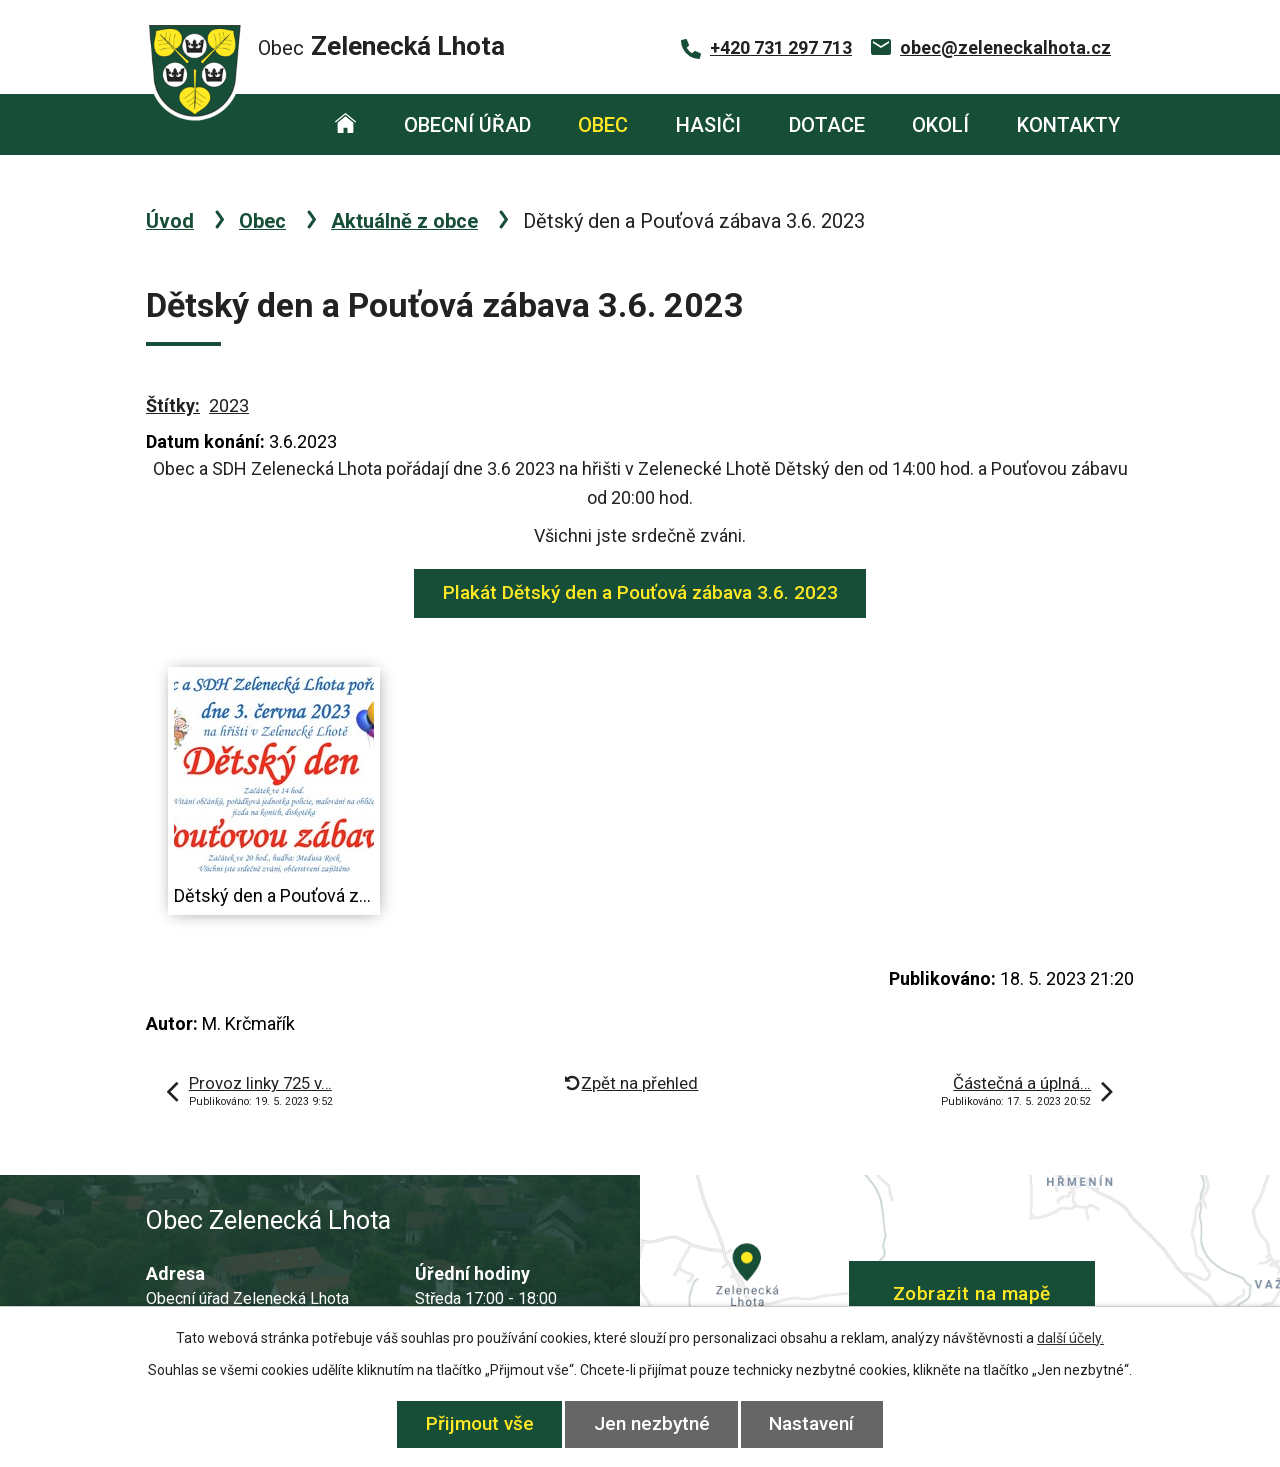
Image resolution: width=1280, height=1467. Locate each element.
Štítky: (173, 405)
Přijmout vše (480, 1423)
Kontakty (1068, 125)
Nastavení (812, 1423)
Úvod (345, 124)
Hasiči (708, 125)
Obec (603, 125)
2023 (229, 405)
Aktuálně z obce (404, 221)
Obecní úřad (467, 125)
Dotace (827, 125)
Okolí (940, 125)
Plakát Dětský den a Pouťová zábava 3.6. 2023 (640, 592)
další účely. (1070, 1338)
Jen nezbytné (652, 1423)
